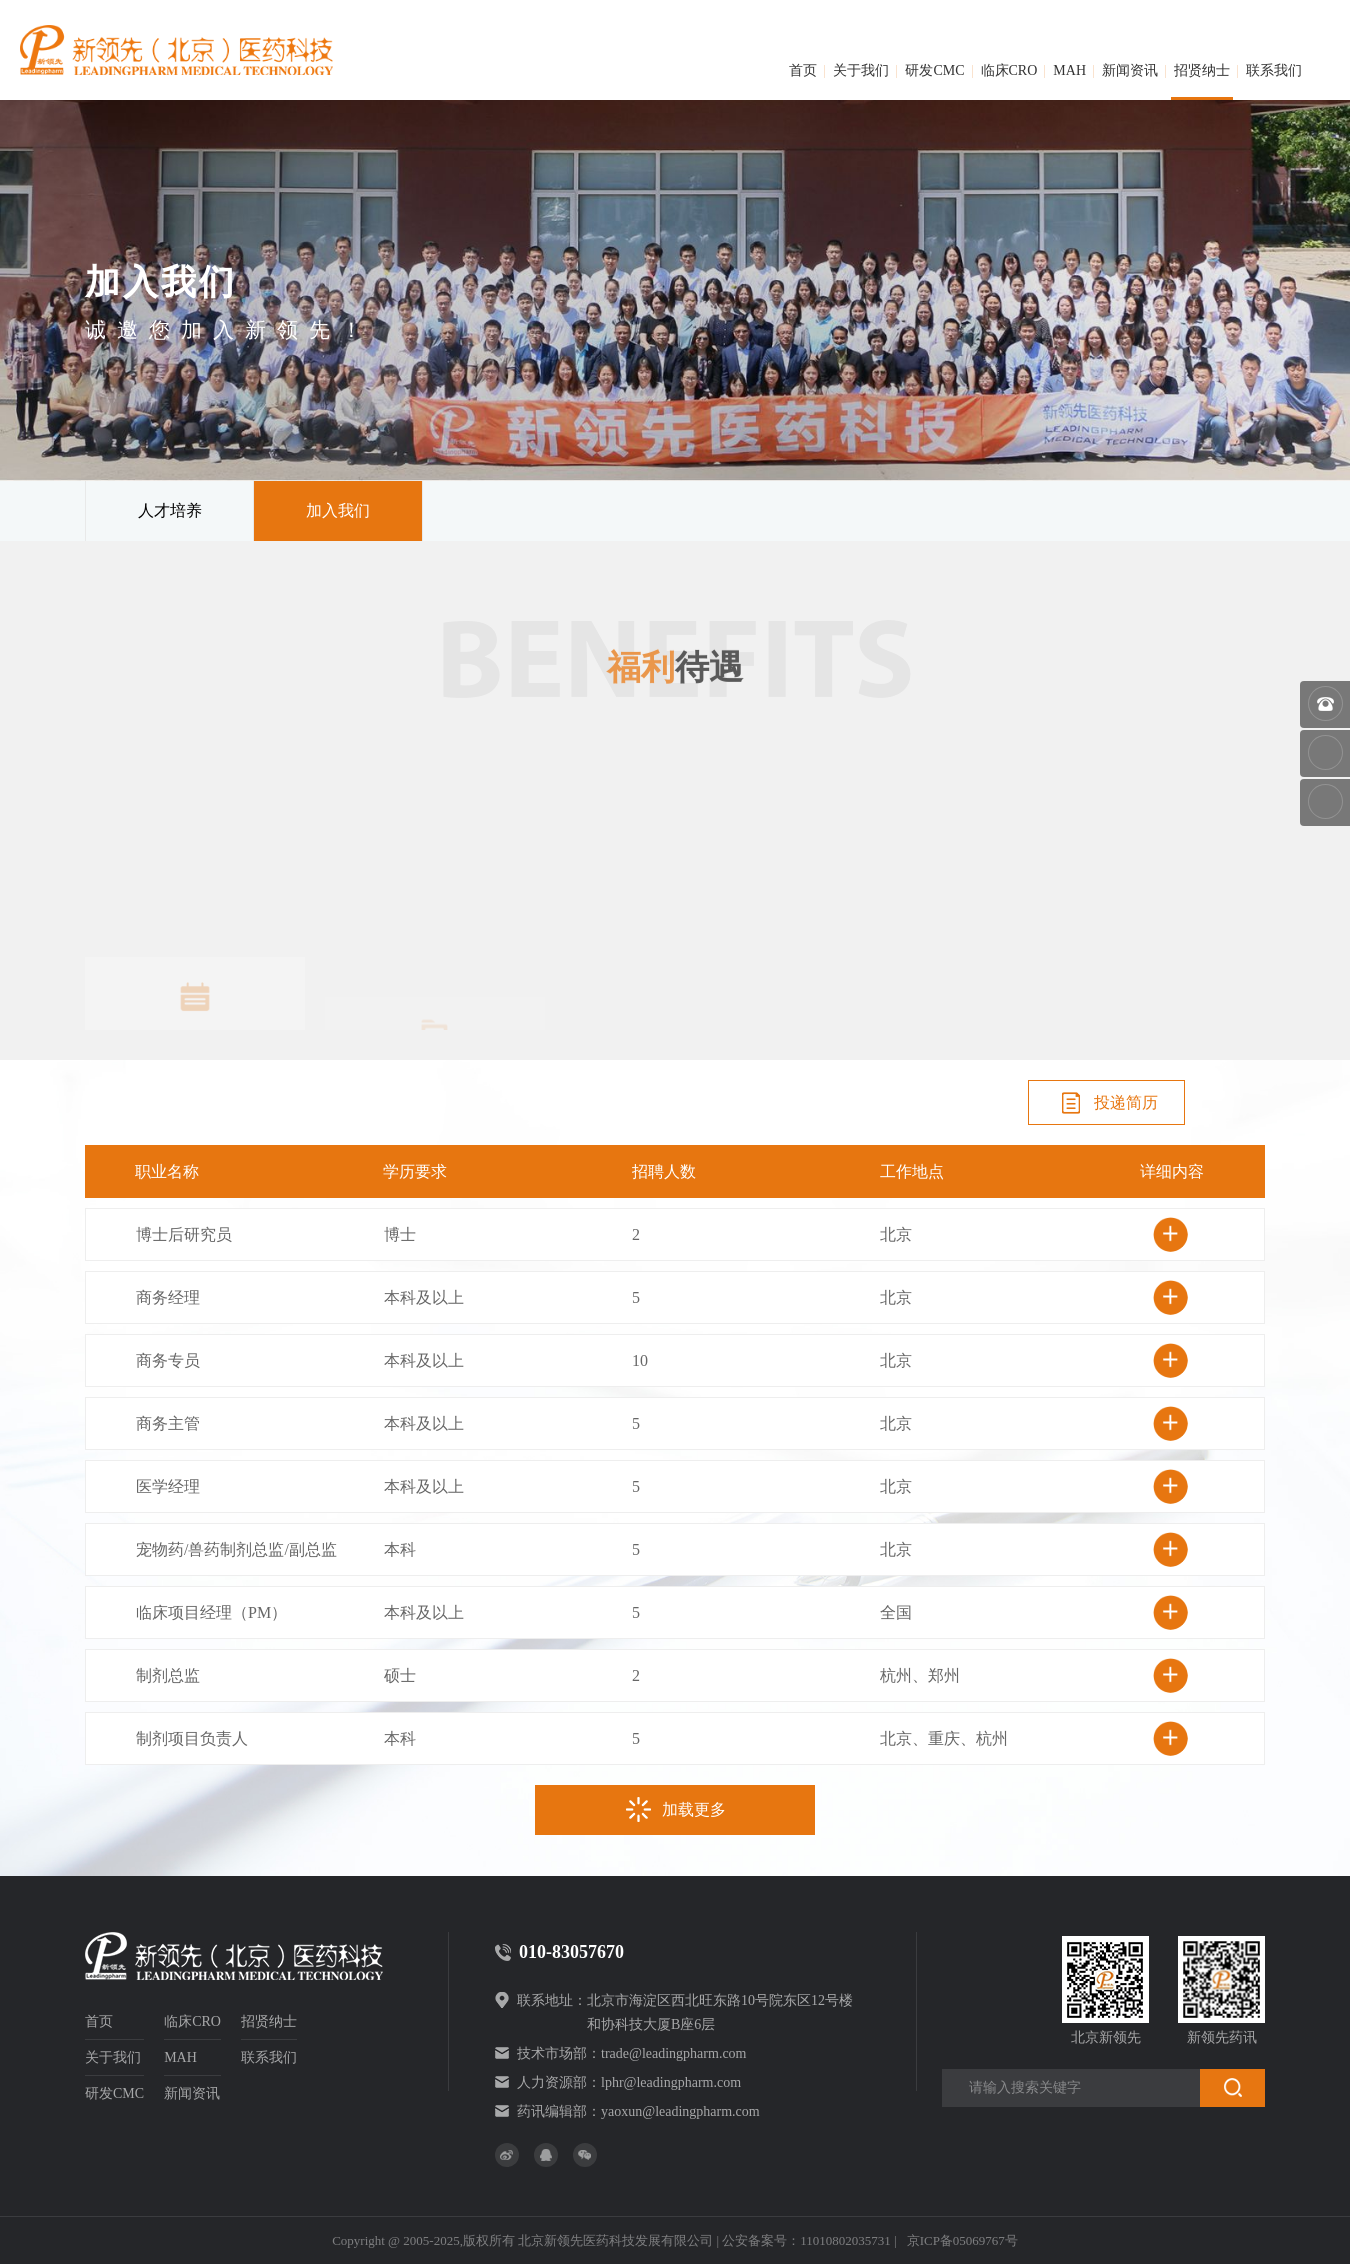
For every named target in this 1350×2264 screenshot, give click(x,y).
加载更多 (675, 1810)
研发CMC (934, 70)
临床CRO (1009, 70)
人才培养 (170, 510)
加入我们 (338, 510)
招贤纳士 (1202, 70)
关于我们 (861, 70)
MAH (1069, 70)
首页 (803, 70)
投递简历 (1107, 1103)
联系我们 (1274, 70)
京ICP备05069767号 (962, 2240)
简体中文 (1277, 18)
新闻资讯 (1130, 70)
